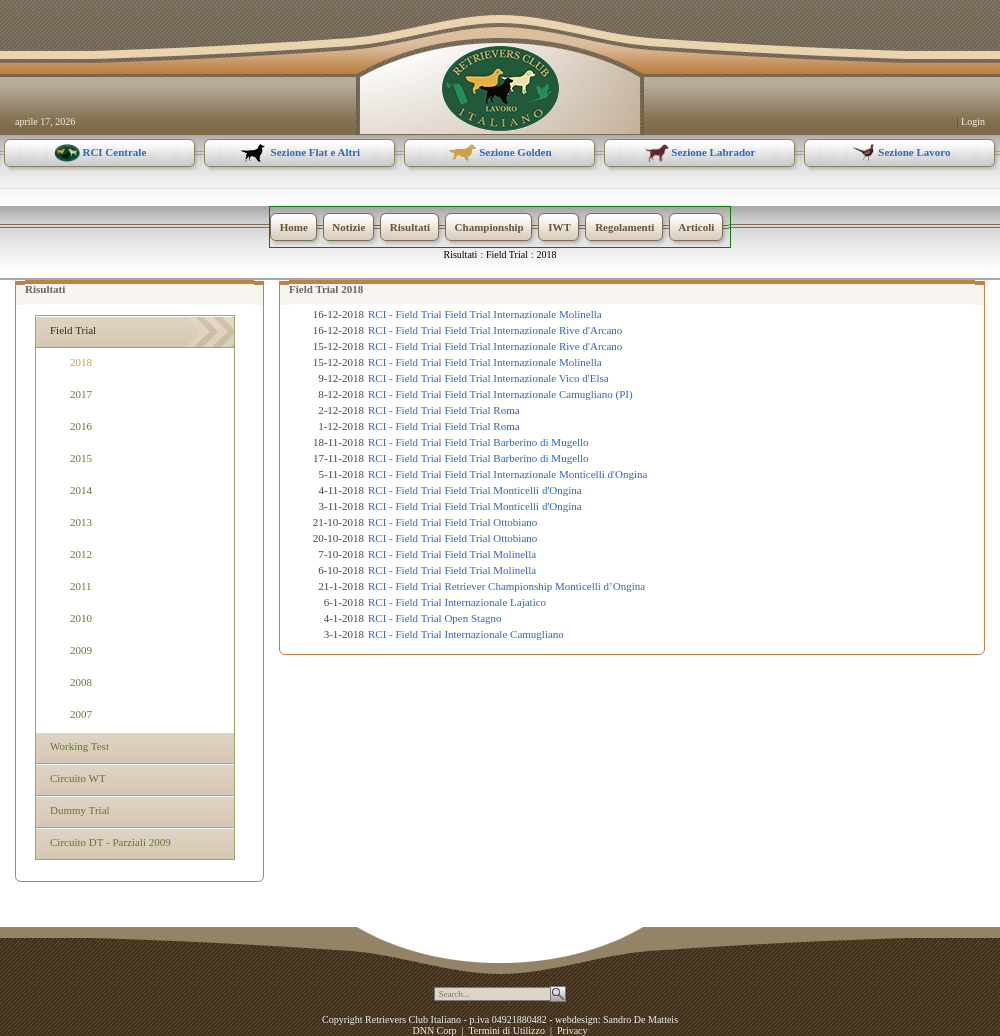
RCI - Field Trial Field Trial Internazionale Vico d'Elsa (488, 378)
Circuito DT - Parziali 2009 (108, 842)
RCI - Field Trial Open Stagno (435, 618)
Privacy (572, 1030)
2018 (547, 254)
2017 (81, 394)
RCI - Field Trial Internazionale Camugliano (466, 634)
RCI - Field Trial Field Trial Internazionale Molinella (485, 314)
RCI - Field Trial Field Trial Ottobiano (452, 522)
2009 (81, 650)
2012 (81, 554)
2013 (81, 522)
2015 (81, 458)
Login (973, 121)
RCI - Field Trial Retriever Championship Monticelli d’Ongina (506, 586)
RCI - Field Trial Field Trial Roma (444, 410)
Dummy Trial (78, 810)
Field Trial (507, 254)
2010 (81, 618)
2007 (81, 714)
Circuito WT (76, 778)
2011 (81, 586)
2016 (81, 426)
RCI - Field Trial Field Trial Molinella (452, 554)
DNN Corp (434, 1030)
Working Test (77, 746)
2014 (81, 490)
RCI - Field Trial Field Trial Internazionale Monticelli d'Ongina (507, 474)
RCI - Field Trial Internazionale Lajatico (457, 602)
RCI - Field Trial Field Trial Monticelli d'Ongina (475, 490)
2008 (81, 682)
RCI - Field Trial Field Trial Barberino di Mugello (478, 442)
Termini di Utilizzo (506, 1030)
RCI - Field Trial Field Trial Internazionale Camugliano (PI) (500, 394)
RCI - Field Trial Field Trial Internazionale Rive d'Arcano (495, 330)
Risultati (461, 254)
